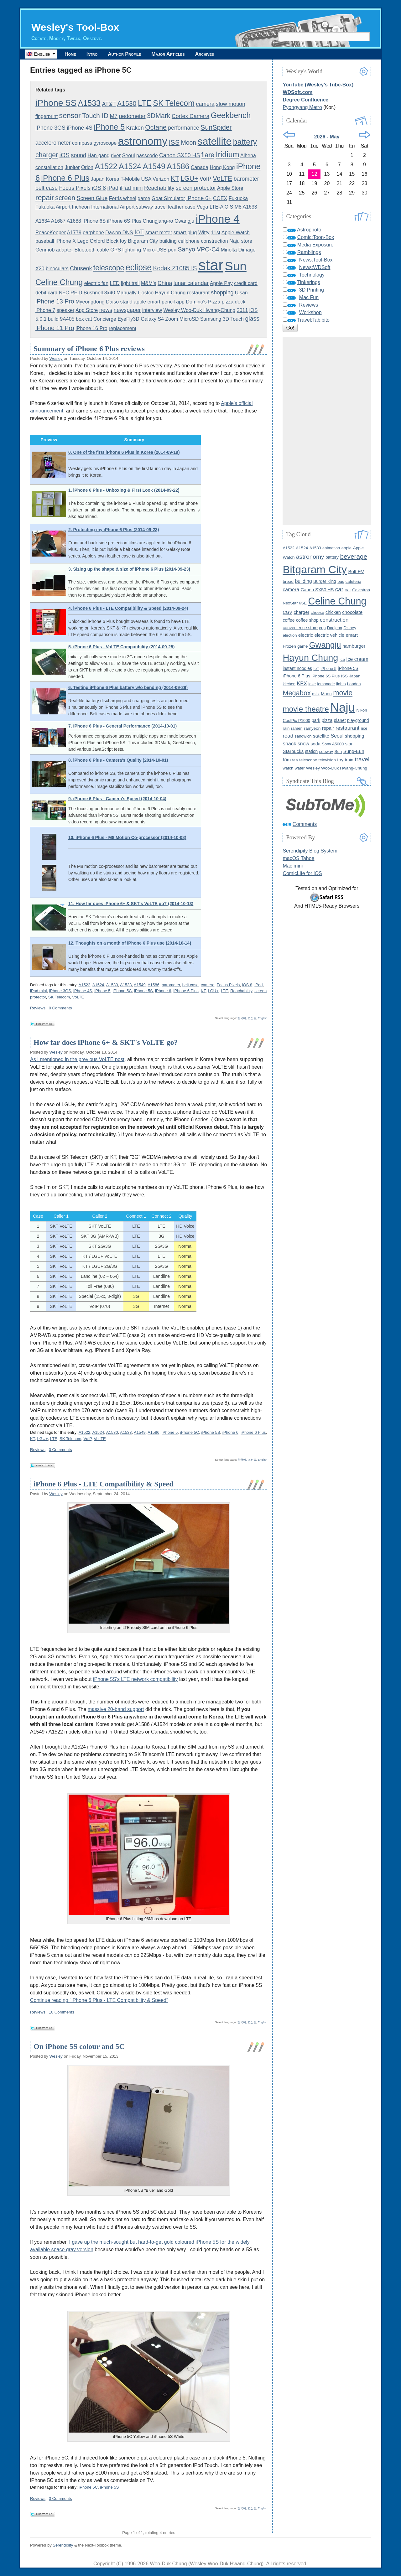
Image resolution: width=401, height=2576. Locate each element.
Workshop (310, 312)
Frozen (289, 646)
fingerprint (46, 116)
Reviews (37, 1008)
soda (315, 743)
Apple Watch (235, 232)
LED (115, 283)
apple (140, 301)
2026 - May (327, 136)
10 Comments (61, 2012)
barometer (246, 179)
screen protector (196, 188)
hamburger (353, 646)
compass (82, 143)
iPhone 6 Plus (65, 178)
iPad (112, 188)
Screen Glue (92, 198)
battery (245, 141)
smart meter (158, 232)
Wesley (55, 358)
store (246, 241)
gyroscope (105, 143)
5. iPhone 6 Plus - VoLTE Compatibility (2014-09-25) (121, 646)
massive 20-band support (116, 1709)
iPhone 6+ (198, 198)
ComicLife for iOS (302, 873)
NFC (64, 292)
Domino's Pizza (203, 301)
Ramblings (309, 252)
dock (240, 301)
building (168, 241)
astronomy (143, 141)
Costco (146, 292)
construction (214, 241)
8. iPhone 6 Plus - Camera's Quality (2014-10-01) (118, 760)
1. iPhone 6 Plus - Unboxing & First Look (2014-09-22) (124, 490)
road (288, 736)
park (316, 720)
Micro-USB (155, 249)
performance (183, 128)
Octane (156, 127)
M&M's (148, 283)
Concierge (104, 319)
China (165, 283)
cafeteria (353, 581)
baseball (44, 241)
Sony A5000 (333, 744)
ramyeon (312, 728)
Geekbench (231, 115)
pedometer (132, 116)
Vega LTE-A (210, 207)
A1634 (42, 221)
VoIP (205, 179)
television (327, 760)
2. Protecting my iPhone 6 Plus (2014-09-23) (113, 529)
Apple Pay (221, 283)
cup (322, 627)
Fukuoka (238, 198)
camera (205, 104)
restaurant (198, 292)
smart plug (185, 232)
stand (126, 301)
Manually (127, 292)
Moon (188, 142)
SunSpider (216, 127)
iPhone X (65, 241)
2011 (242, 310)
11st (215, 232)
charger (46, 155)
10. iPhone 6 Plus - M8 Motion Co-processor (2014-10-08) (127, 837)
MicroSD (189, 319)
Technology (312, 274)
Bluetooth (85, 249)
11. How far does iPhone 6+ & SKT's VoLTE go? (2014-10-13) (130, 903)
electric (305, 635)
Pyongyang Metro (302, 107)
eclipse (139, 267)
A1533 (89, 103)
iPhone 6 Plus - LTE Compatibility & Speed (104, 1484)
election (290, 635)
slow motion (230, 104)
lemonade (326, 684)
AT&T (109, 104)
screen (65, 198)
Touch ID (95, 116)
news (105, 310)
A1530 (127, 103)
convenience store (300, 627)
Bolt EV (356, 571)
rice (364, 728)
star (210, 265)
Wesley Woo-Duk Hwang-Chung (200, 310)
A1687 (58, 221)
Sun (235, 266)
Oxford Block (104, 241)
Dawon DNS (119, 232)
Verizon (161, 179)
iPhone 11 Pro (54, 327)
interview (152, 310)
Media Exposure (315, 244)
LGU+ (189, 178)
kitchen (289, 684)
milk (316, 694)
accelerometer (52, 143)
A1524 (130, 166)
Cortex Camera (190, 116)
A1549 (154, 166)
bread (288, 581)
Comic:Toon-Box (315, 237)
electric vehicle (329, 635)
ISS (174, 142)
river (116, 155)
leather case (181, 207)
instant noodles (297, 668)
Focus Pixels (75, 188)
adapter (64, 249)
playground (358, 720)
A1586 (178, 166)
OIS (229, 207)
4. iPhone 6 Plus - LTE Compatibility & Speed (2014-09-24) (128, 608)
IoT (139, 232)
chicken (333, 612)
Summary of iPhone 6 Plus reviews (89, 349)
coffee (288, 620)
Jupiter (72, 167)
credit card (246, 283)
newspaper (127, 310)
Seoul (128, 155)
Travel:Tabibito (313, 320)
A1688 (74, 221)
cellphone (189, 241)
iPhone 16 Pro (91, 328)
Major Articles (168, 54)
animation (331, 548)
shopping (222, 292)
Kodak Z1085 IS (175, 268)
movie (342, 693)
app (180, 301)
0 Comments (60, 1008)
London (354, 684)
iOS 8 (99, 188)
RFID (76, 292)
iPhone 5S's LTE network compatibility (135, 1679)
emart (154, 301)
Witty (204, 232)
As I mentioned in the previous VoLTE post (77, 1059)
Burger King (324, 581)
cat (88, 319)
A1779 (74, 232)
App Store (87, 310)
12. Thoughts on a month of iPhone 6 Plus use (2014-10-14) (129, 943)
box (80, 319)
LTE (145, 103)
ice (342, 659)
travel (160, 207)
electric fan (96, 283)
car (339, 589)
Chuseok (81, 268)
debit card (46, 292)
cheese (317, 612)
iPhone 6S (94, 221)
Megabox (296, 693)
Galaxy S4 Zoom (159, 319)
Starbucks (293, 751)
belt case (46, 188)
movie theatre (306, 709)
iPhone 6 (163, 990)
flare (207, 155)
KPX (302, 683)
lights (341, 684)
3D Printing (311, 290)
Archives (204, 54)
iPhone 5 (109, 126)
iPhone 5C (122, 990)
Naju (234, 241)
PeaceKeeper (50, 232)
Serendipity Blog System (310, 850)
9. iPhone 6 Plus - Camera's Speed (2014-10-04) (117, 798)
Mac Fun (309, 297)
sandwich (302, 736)
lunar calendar (191, 283)
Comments (305, 824)
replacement (122, 328)
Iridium (227, 154)
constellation (49, 167)
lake (312, 684)
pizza (227, 301)
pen (172, 249)
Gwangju (184, 221)
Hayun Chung (170, 292)
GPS (115, 249)
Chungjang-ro (158, 221)
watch (288, 768)
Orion (87, 167)
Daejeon (334, 627)
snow (303, 743)
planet (340, 720)
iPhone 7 (45, 310)
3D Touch (233, 319)
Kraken (135, 128)
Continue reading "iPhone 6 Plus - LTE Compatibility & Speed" (99, 2000)
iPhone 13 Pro (54, 301)
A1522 (106, 166)
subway (144, 207)
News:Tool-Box (316, 259)
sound (78, 155)
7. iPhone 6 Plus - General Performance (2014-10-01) (122, 725)
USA (146, 179)
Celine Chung (59, 282)
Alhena (248, 155)
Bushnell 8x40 (99, 292)
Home (70, 54)
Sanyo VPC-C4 (198, 249)
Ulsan (241, 292)
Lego (82, 241)
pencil (168, 301)
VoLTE (222, 178)
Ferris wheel (122, 198)
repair (44, 198)
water (300, 768)
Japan (98, 179)
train (349, 759)
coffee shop (307, 620)
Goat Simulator (168, 198)
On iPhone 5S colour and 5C (79, 2046)
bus (340, 581)
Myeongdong (90, 301)
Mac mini (293, 865)
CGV (287, 612)
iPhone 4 (218, 219)
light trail (130, 283)
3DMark (158, 116)
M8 (238, 207)
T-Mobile (130, 179)
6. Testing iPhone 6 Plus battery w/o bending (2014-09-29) (128, 687)
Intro (92, 54)
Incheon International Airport (103, 207)
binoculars (57, 268)
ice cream (357, 659)
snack (289, 743)
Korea (112, 179)
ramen (297, 728)
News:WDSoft (315, 267)
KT (175, 178)
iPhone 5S (55, 103)
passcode (147, 155)
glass (252, 318)
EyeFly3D (128, 319)
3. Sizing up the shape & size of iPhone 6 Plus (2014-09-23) (129, 569)
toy (123, 241)
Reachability (159, 188)
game (144, 198)
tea (295, 760)
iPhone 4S (79, 128)
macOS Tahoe (298, 858)
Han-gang (98, 155)
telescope (108, 268)
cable (103, 249)
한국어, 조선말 (246, 1018)
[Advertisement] (327, 431)
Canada (199, 167)
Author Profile (124, 54)
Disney (350, 627)
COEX (220, 198)
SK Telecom (174, 103)
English (263, 1018)
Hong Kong (222, 167)
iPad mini (131, 188)
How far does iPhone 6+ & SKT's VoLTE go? (106, 1042)
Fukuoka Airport (52, 207)
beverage (353, 556)
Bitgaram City (143, 241)
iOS (65, 155)
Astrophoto (309, 229)
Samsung (210, 319)
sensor (70, 115)
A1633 (249, 207)
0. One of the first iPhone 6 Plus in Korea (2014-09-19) (124, 452)
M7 (114, 116)
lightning (131, 249)
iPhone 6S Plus (124, 221)
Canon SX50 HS (179, 155)
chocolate (352, 612)
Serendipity (63, 2545)
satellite (215, 141)
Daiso (112, 301)
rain (286, 728)
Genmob (45, 249)
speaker (66, 310)
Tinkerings (308, 282)
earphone (93, 232)
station (311, 751)
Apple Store (230, 188)
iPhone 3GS (50, 128)
